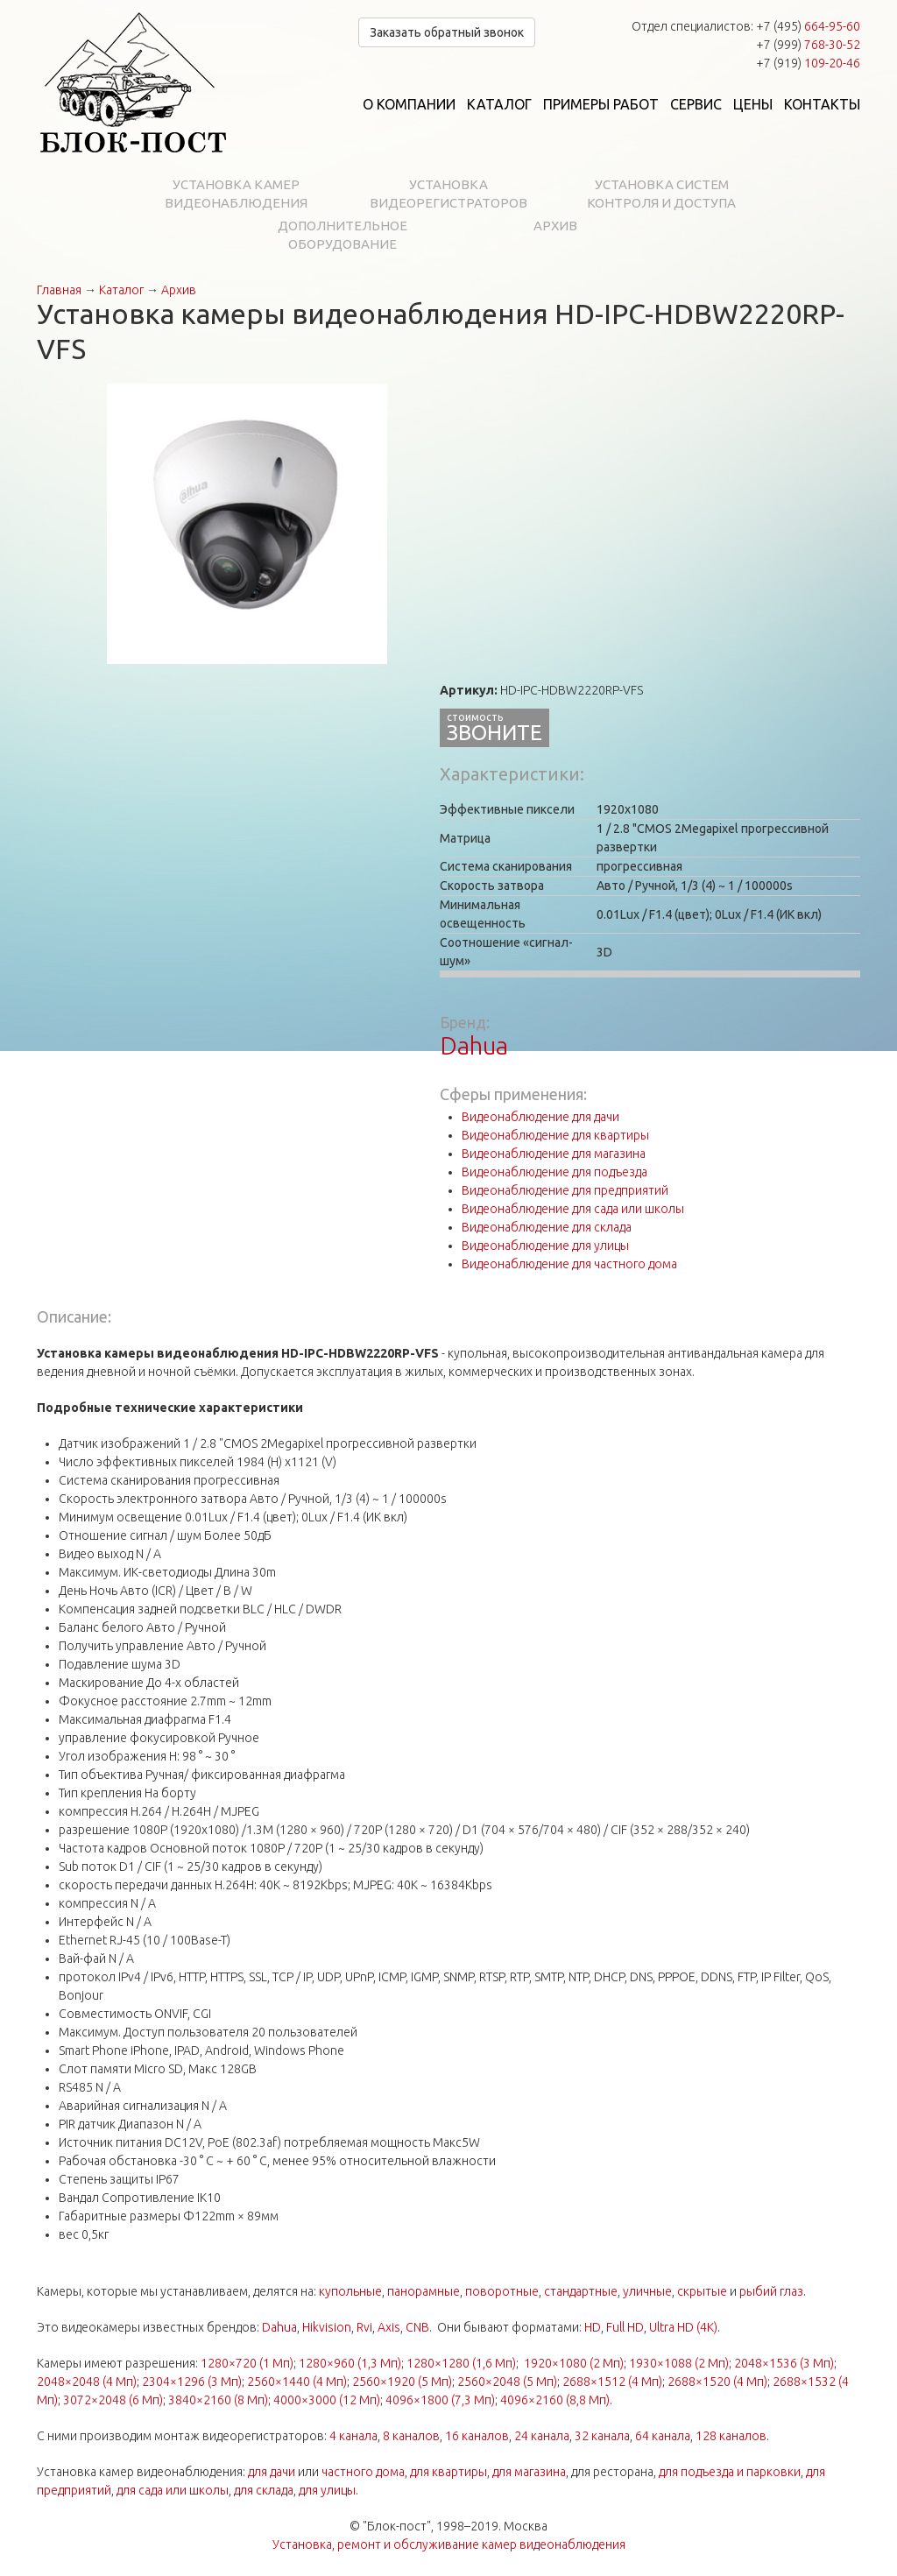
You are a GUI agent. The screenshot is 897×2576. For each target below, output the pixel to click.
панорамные (423, 2291)
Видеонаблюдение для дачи (540, 1117)
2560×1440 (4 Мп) (297, 2382)
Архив (555, 225)
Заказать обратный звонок (447, 32)
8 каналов (411, 2436)
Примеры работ (601, 104)
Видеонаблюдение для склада (547, 1227)
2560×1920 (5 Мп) (402, 2382)
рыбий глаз (771, 2291)
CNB (417, 2327)
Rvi (364, 2327)
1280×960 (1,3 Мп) (350, 2363)
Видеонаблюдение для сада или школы (573, 1209)
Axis (389, 2327)
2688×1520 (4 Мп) (717, 2382)
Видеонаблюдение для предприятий (565, 1190)
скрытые (702, 2291)
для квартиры (448, 2472)
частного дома (363, 2472)
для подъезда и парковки (730, 2472)
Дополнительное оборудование (342, 234)
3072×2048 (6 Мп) (113, 2400)
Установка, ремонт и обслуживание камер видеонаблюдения (448, 2544)
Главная (59, 290)
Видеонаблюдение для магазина (554, 1154)
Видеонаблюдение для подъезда (554, 1172)
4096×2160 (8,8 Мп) (555, 2400)
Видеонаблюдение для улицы (545, 1246)
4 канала (353, 2436)
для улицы (327, 2490)
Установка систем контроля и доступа (661, 193)
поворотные (502, 2291)
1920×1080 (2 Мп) (574, 2363)
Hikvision (326, 2327)
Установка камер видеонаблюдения (236, 193)
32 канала (602, 2436)
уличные (647, 2291)
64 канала (662, 2436)
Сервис (696, 104)
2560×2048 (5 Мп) (507, 2382)
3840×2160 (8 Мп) (218, 2400)
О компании (409, 104)
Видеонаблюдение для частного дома (569, 1264)
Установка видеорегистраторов (448, 193)
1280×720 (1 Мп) (247, 2363)
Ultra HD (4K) (683, 2327)
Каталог (499, 104)
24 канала (541, 2436)
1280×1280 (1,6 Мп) (461, 2363)
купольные (350, 2291)
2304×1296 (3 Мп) (192, 2382)
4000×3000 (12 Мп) (326, 2400)
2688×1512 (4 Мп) (612, 2382)
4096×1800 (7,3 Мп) (440, 2400)
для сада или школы (173, 2490)
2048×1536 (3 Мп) (784, 2363)
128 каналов (731, 2436)
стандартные (581, 2291)
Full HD (625, 2327)
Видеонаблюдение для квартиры (555, 1135)
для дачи (271, 2472)
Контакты (822, 104)
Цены (753, 104)
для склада (263, 2490)
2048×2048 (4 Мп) (87, 2382)
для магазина (529, 2472)
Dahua (474, 1045)
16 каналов (477, 2436)
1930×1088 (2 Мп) (679, 2363)
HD (592, 2327)
